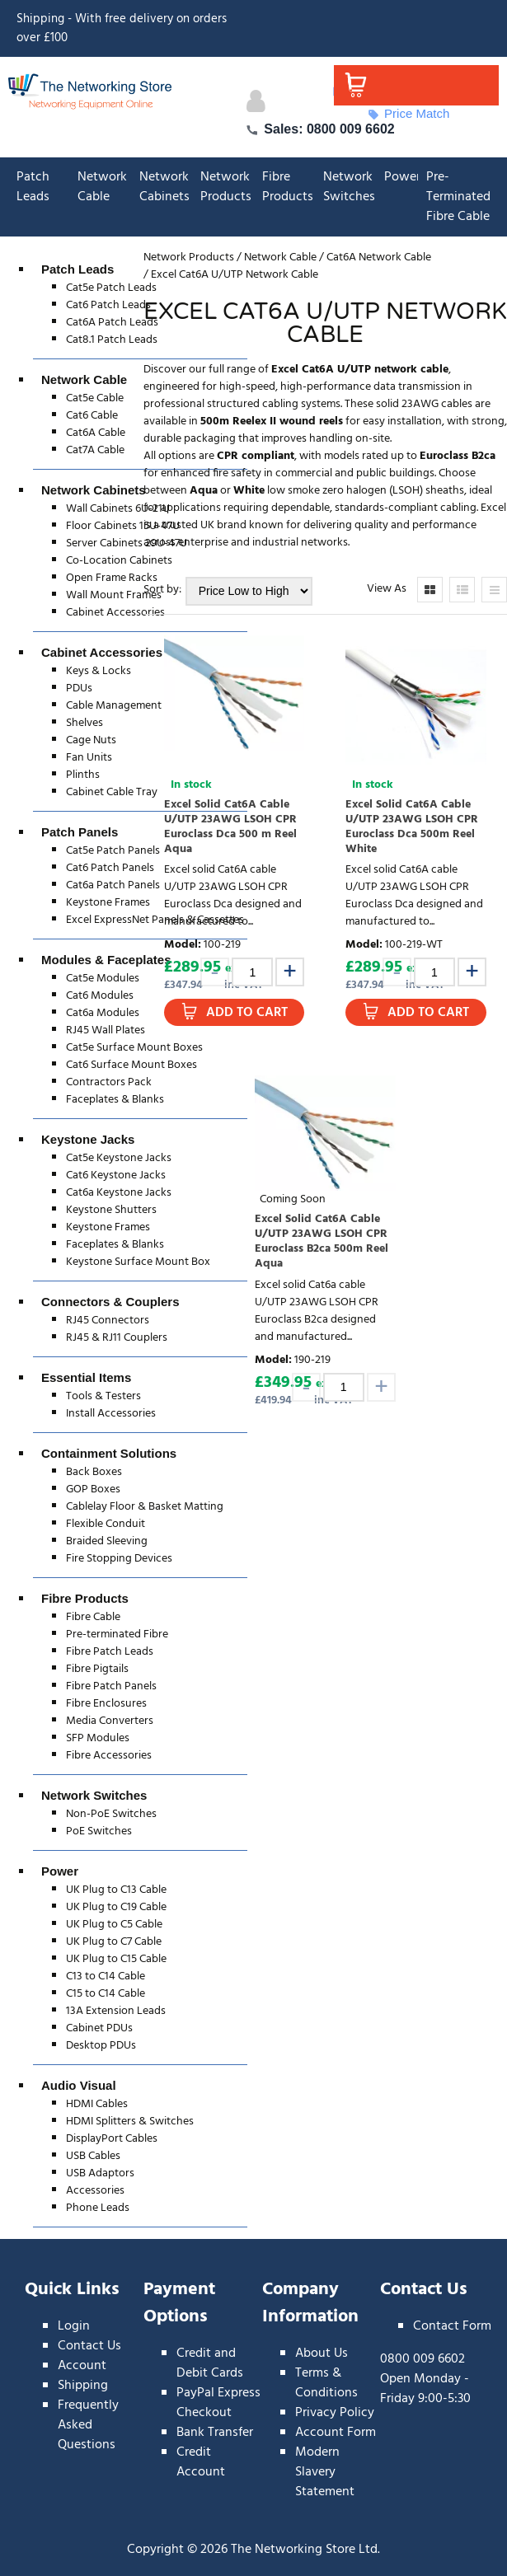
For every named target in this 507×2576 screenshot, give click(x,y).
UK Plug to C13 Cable (116, 1889)
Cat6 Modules (100, 995)
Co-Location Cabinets (119, 560)
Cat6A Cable (95, 433)
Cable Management (114, 705)
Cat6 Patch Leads (108, 305)
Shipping (83, 2385)
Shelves (84, 723)
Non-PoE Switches (111, 1814)
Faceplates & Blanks (115, 1099)
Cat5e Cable (95, 398)
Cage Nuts (91, 740)
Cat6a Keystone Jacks (118, 1192)
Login (74, 2326)
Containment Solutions (108, 1453)
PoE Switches (99, 1831)
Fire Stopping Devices (119, 1558)
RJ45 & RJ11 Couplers (116, 1337)
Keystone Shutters (111, 1210)
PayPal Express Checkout (218, 2403)
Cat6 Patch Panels (110, 868)
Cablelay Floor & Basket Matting (144, 1506)
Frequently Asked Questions (88, 2425)
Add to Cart (247, 1012)
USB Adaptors (100, 2173)
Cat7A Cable (95, 450)
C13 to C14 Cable (105, 1976)
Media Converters (109, 1721)
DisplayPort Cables (111, 2138)
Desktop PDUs (101, 2045)
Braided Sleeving (107, 1541)
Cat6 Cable (92, 415)
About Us (321, 2353)
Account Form (335, 2432)
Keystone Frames (108, 902)
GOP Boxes (93, 1489)
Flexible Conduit (105, 1524)
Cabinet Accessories (115, 612)
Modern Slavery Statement (324, 2472)
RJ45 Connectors (107, 1320)
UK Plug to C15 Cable (116, 1959)
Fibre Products (287, 187)
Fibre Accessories (109, 1755)
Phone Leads (97, 2208)
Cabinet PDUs (99, 2028)
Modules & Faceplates (106, 960)
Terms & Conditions (326, 2383)
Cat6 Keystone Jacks (116, 1175)
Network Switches (349, 187)
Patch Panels (79, 832)
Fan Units (89, 757)
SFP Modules (97, 1738)
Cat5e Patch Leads (111, 288)
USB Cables (93, 2156)
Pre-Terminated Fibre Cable (458, 196)
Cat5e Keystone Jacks (118, 1158)
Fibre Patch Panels (111, 1686)
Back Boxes (94, 1472)
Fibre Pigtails (97, 1669)
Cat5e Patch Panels (113, 850)
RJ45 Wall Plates (105, 1030)
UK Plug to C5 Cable (114, 1924)
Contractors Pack (109, 1082)
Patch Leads (32, 187)
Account (82, 2366)
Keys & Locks (98, 671)
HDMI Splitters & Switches (130, 2121)
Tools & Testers (103, 1396)
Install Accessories (111, 1413)
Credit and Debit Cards (209, 2363)
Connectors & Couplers (110, 1302)
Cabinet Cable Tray (111, 792)
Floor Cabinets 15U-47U (123, 526)
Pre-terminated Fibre (117, 1634)
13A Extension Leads (116, 2011)
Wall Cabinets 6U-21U (118, 508)
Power (402, 177)
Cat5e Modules (102, 978)
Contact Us (89, 2346)
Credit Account (200, 2462)
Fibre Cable (93, 1617)
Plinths (83, 775)
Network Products (225, 187)
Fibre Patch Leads (109, 1651)
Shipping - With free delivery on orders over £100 (121, 28)
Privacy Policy (334, 2413)
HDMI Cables (97, 2104)
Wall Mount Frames (114, 595)
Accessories (95, 2190)
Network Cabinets (164, 187)
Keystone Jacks (87, 1139)
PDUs (79, 688)
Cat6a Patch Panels (113, 885)
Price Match (408, 113)
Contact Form (452, 2326)
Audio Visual (78, 2085)
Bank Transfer (214, 2432)
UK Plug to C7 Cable (114, 1941)
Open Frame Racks (111, 578)
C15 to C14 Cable (105, 1993)
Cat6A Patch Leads (112, 322)
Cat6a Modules (102, 1013)
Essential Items (86, 1377)
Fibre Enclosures (106, 1703)
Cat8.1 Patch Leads (111, 339)
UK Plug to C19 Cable (116, 1907)
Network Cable (102, 187)
